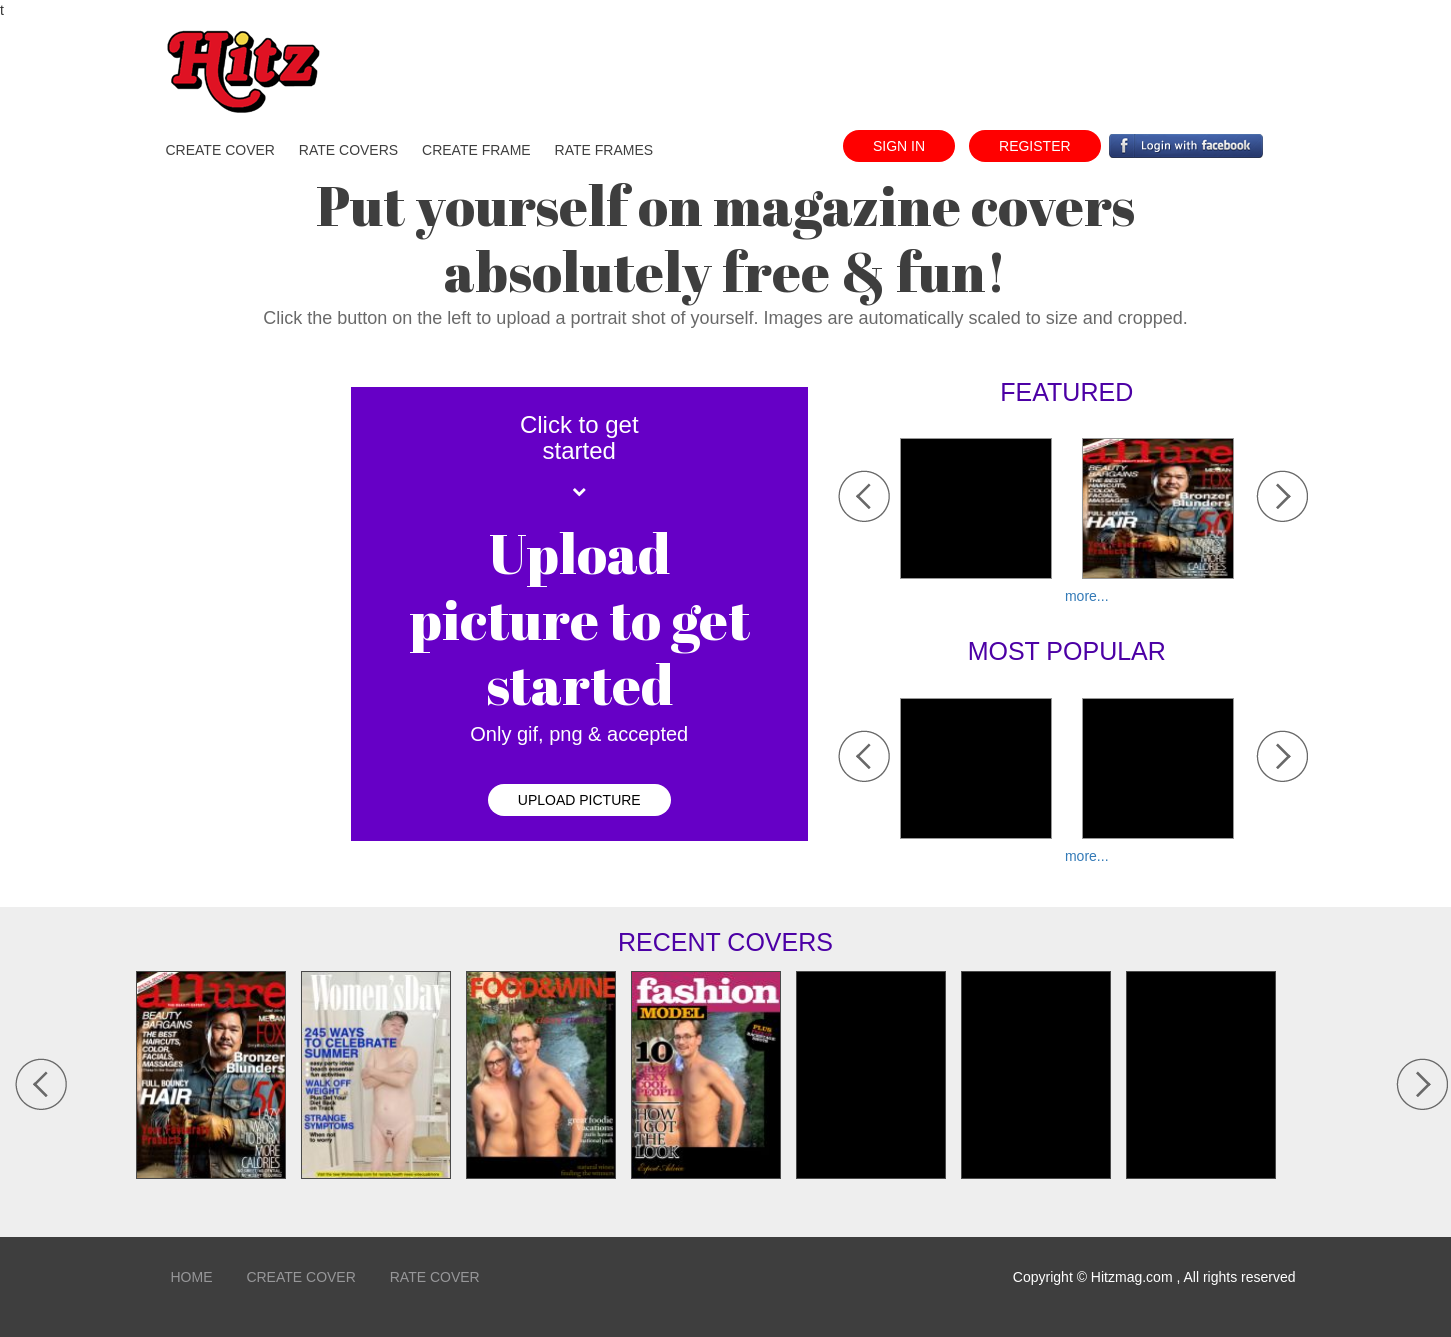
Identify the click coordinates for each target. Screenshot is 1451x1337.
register (1035, 146)
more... (1087, 596)
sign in (899, 146)
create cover (220, 150)
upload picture (579, 800)
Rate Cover (435, 1277)
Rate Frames (604, 150)
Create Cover (300, 1277)
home (192, 1277)
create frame (476, 150)
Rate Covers (348, 150)
